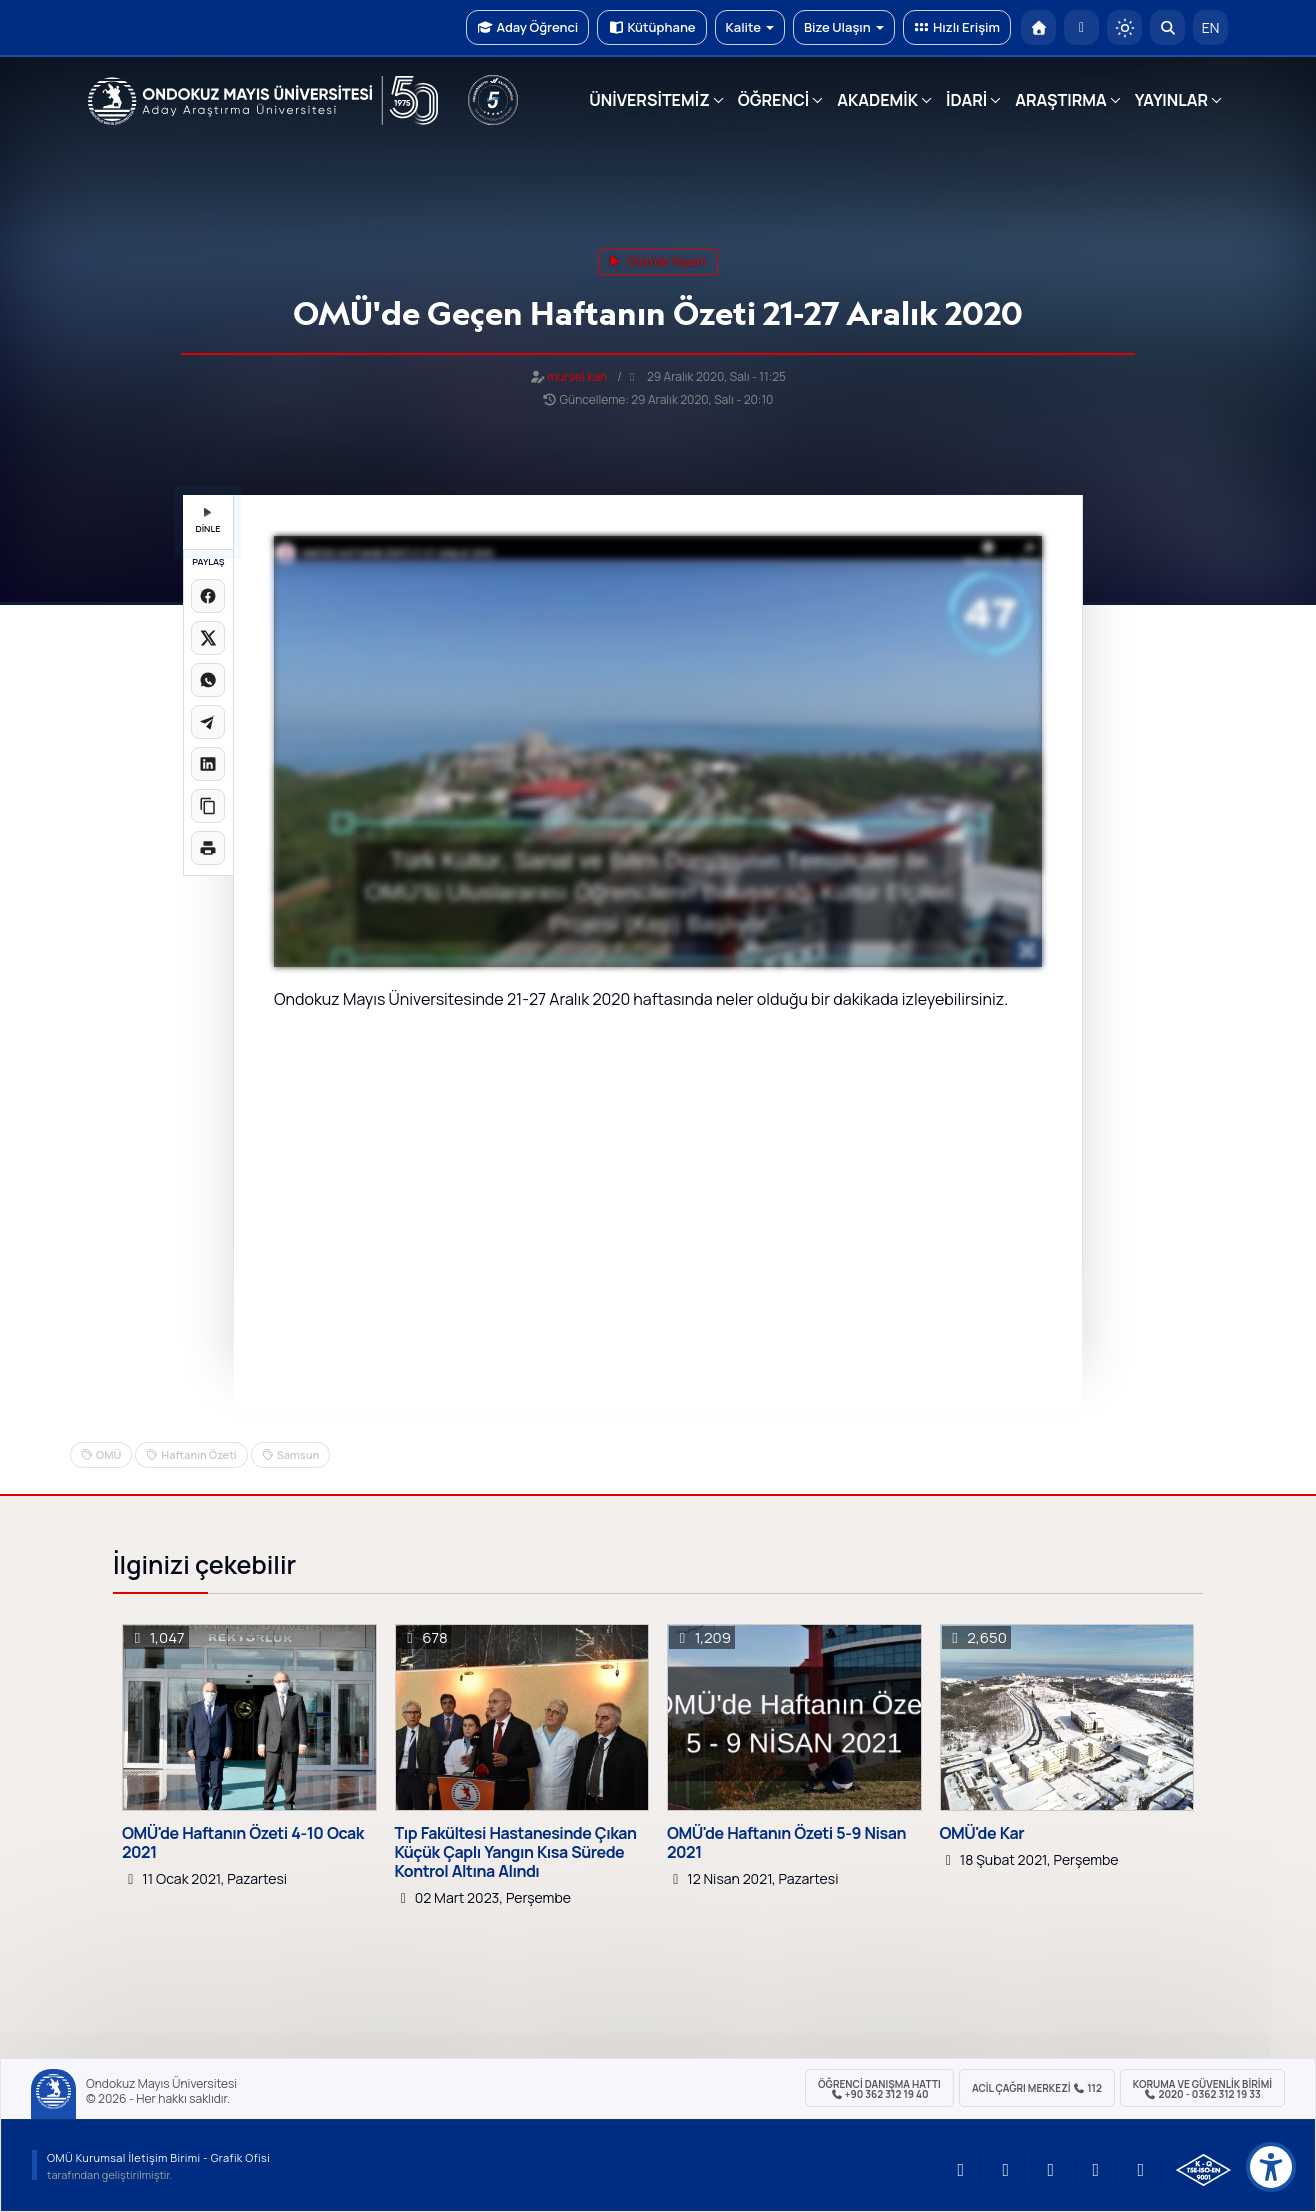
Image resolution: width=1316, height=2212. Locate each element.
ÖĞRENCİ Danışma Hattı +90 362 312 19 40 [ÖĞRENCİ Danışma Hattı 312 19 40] (879, 2089)
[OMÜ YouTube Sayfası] (961, 2170)
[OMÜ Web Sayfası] (263, 101)
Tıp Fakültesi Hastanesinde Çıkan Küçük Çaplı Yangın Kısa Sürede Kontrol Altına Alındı (516, 1853)
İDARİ (966, 100)
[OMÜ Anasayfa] (1038, 27)
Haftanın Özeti (198, 1454)
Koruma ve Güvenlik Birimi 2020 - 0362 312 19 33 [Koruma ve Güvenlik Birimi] (1202, 2089)
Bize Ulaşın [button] (844, 27)
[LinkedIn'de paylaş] (208, 764)
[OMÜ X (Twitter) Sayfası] (1096, 2170)
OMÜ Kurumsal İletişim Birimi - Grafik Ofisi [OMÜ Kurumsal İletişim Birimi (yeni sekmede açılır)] (158, 2157)
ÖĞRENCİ (773, 100)
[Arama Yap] (1167, 27)
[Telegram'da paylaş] (208, 722)
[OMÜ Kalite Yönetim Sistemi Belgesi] (1203, 2170)
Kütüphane (651, 27)
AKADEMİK (877, 100)
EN (1211, 27)
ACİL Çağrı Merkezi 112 (1037, 2088)
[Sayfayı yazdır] (208, 848)
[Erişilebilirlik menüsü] (1271, 2167)
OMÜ (108, 1454)
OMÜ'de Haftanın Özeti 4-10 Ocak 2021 (243, 1843)
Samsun (298, 1454)
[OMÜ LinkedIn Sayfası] (1006, 2170)
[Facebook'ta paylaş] (208, 596)
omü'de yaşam (657, 261)
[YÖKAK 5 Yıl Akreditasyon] (493, 100)
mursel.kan (577, 376)
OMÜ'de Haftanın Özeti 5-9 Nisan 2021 (786, 1843)
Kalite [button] (750, 27)
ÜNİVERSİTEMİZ (649, 100)
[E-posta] (1081, 27)
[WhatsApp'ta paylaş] (208, 680)
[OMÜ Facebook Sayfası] (1141, 2170)
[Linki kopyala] (208, 806)
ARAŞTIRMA (1060, 100)
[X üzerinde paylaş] (208, 638)
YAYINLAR (1171, 100)
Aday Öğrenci (527, 27)
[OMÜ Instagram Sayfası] (1051, 2170)
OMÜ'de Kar (982, 1833)
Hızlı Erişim (957, 27)
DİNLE (207, 521)
